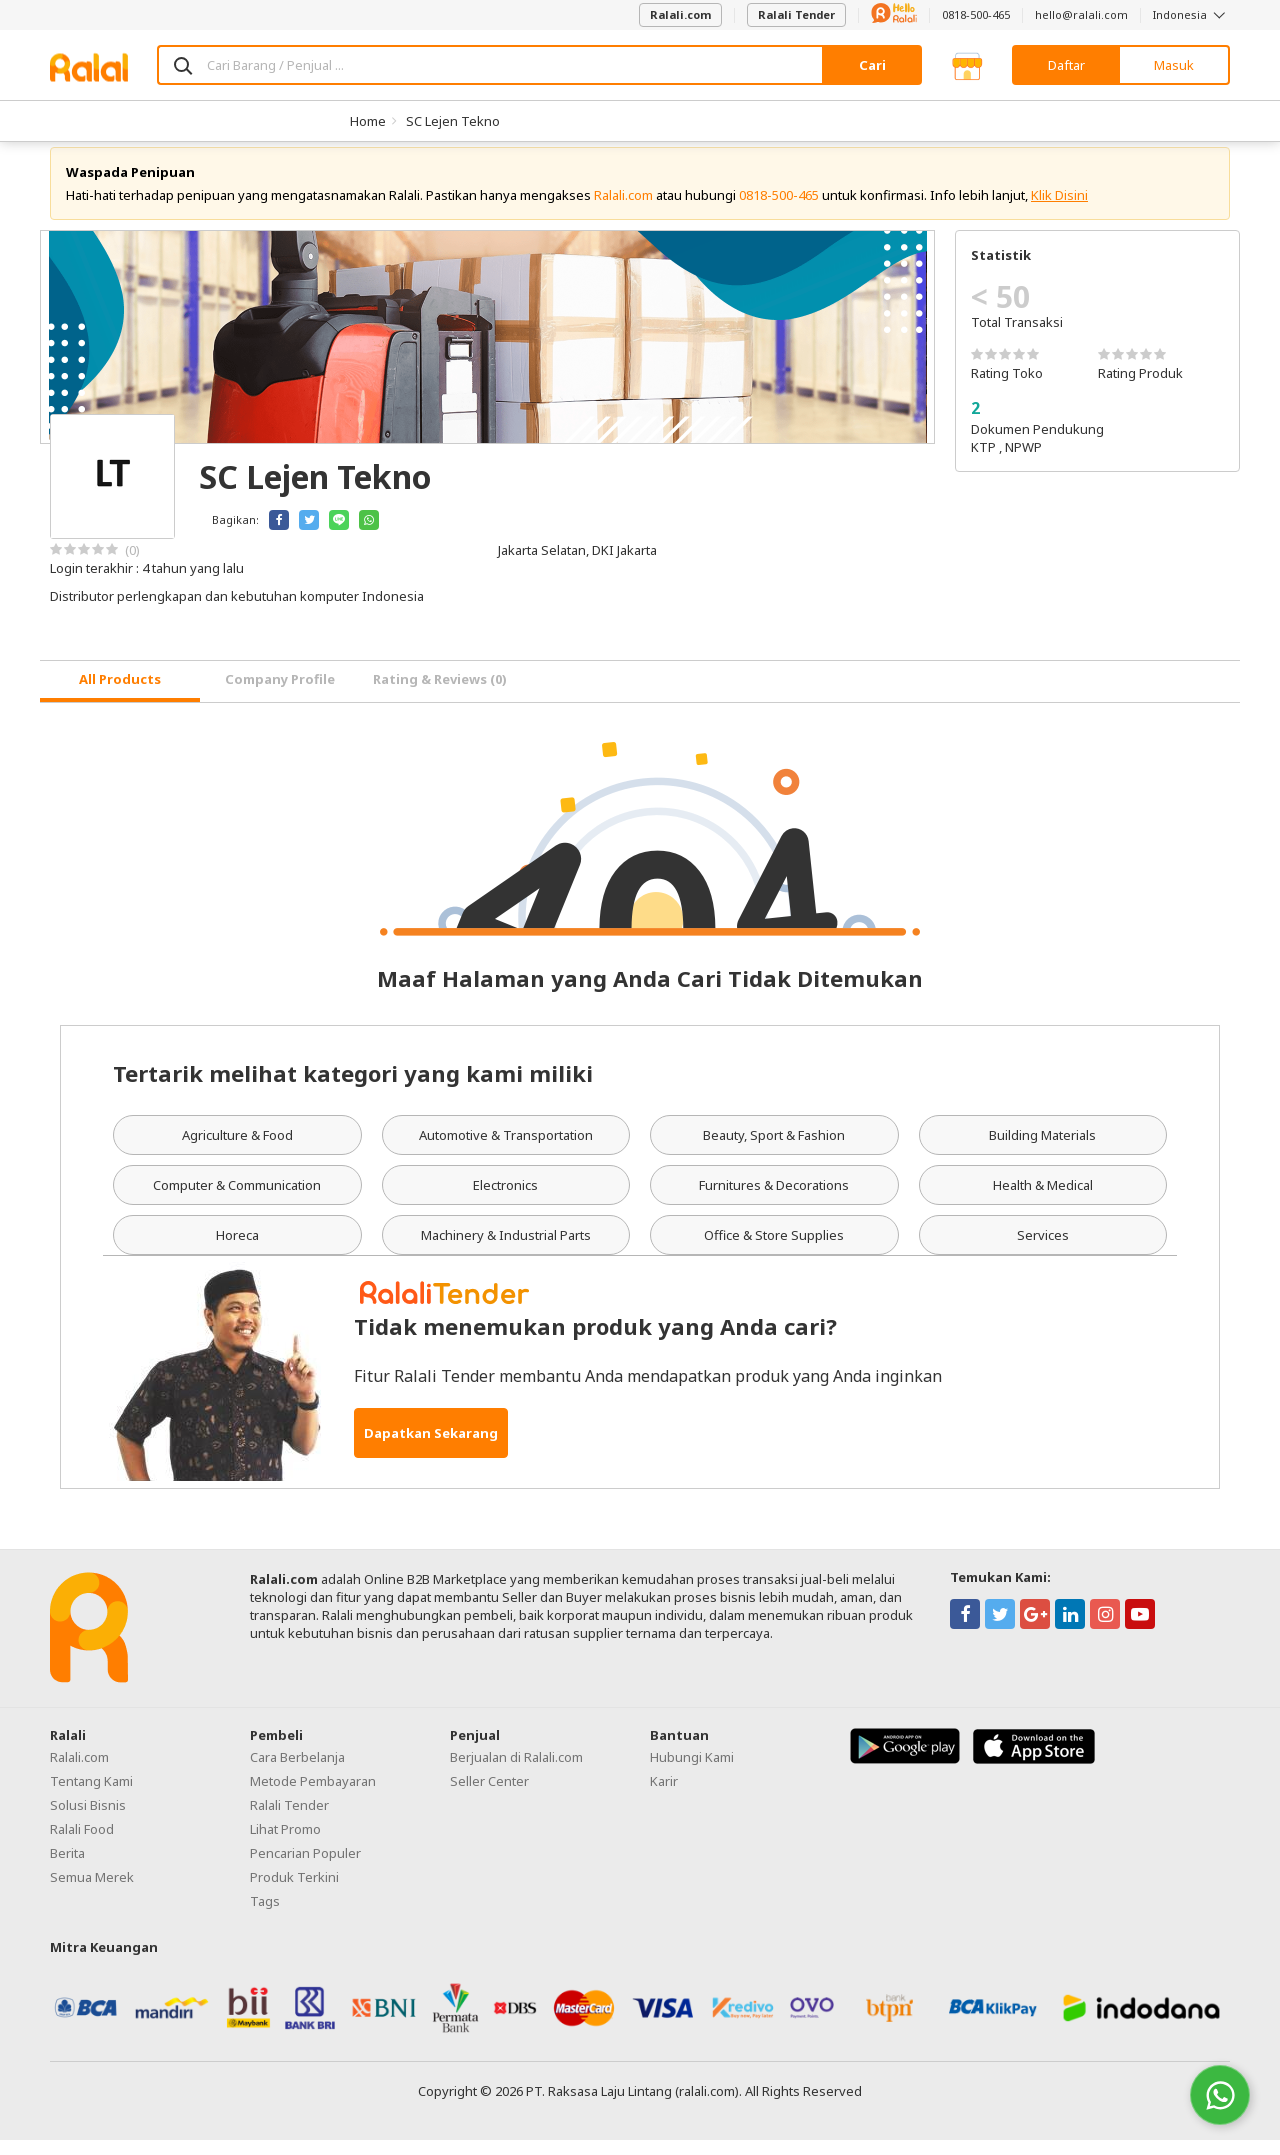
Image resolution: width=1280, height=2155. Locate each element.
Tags (265, 1916)
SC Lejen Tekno (453, 121)
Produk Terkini (294, 1892)
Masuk (1174, 65)
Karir (664, 1796)
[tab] (120, 696)
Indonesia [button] (1191, 14)
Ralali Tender (796, 14)
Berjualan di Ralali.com (516, 1772)
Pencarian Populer (305, 1868)
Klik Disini (1059, 210)
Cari (872, 65)
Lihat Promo (285, 1844)
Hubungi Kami (692, 1772)
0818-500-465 (976, 14)
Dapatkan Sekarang (431, 1448)
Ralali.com (680, 14)
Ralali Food (82, 1844)
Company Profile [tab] (280, 695)
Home (368, 121)
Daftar (1066, 65)
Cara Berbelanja (297, 1772)
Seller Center (489, 1796)
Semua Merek (92, 1892)
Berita (67, 1868)
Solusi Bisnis (88, 1820)
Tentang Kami (91, 1796)
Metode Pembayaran (313, 1796)
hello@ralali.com (1081, 14)
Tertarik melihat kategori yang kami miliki (353, 1088)
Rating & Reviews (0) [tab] (440, 695)
